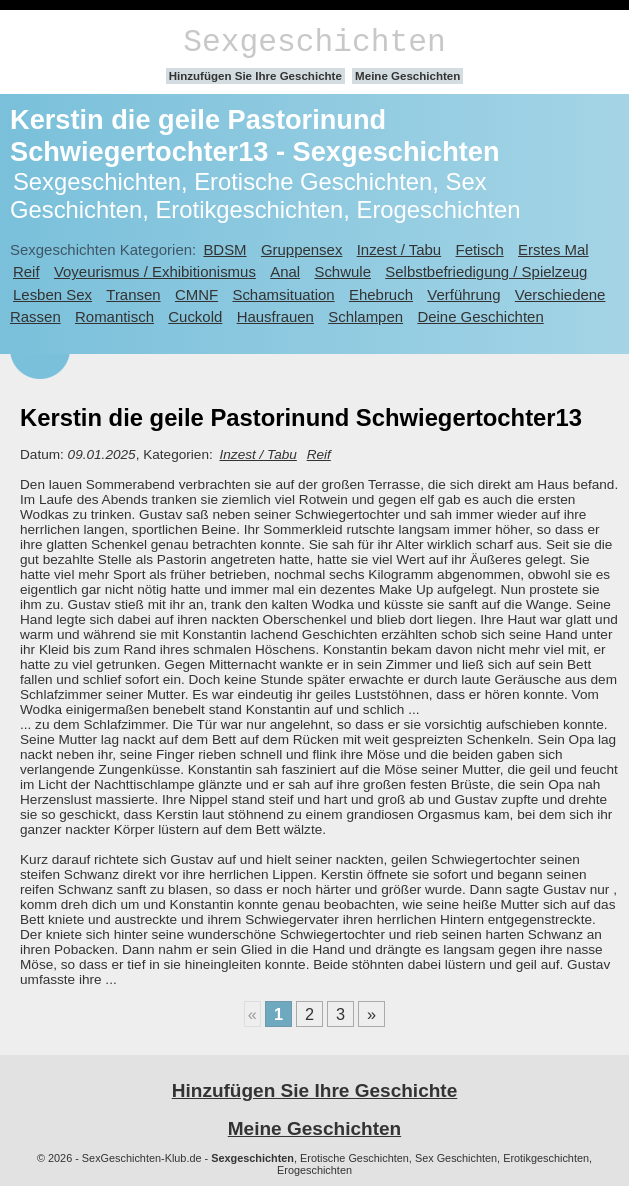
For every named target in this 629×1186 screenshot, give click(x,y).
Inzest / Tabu (399, 249)
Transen (133, 294)
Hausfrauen (275, 316)
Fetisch (480, 249)
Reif (26, 271)
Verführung (463, 294)
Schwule (342, 271)
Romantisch (114, 316)
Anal (285, 271)
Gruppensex (301, 249)
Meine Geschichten (407, 76)
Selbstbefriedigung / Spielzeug (486, 271)
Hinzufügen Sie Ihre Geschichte (255, 76)
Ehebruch (381, 294)
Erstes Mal (553, 249)
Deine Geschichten (480, 316)
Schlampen (365, 316)
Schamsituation (283, 294)
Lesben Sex (52, 294)
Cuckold (195, 316)
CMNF (196, 294)
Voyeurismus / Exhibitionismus (155, 271)
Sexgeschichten (314, 42)
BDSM (224, 249)
